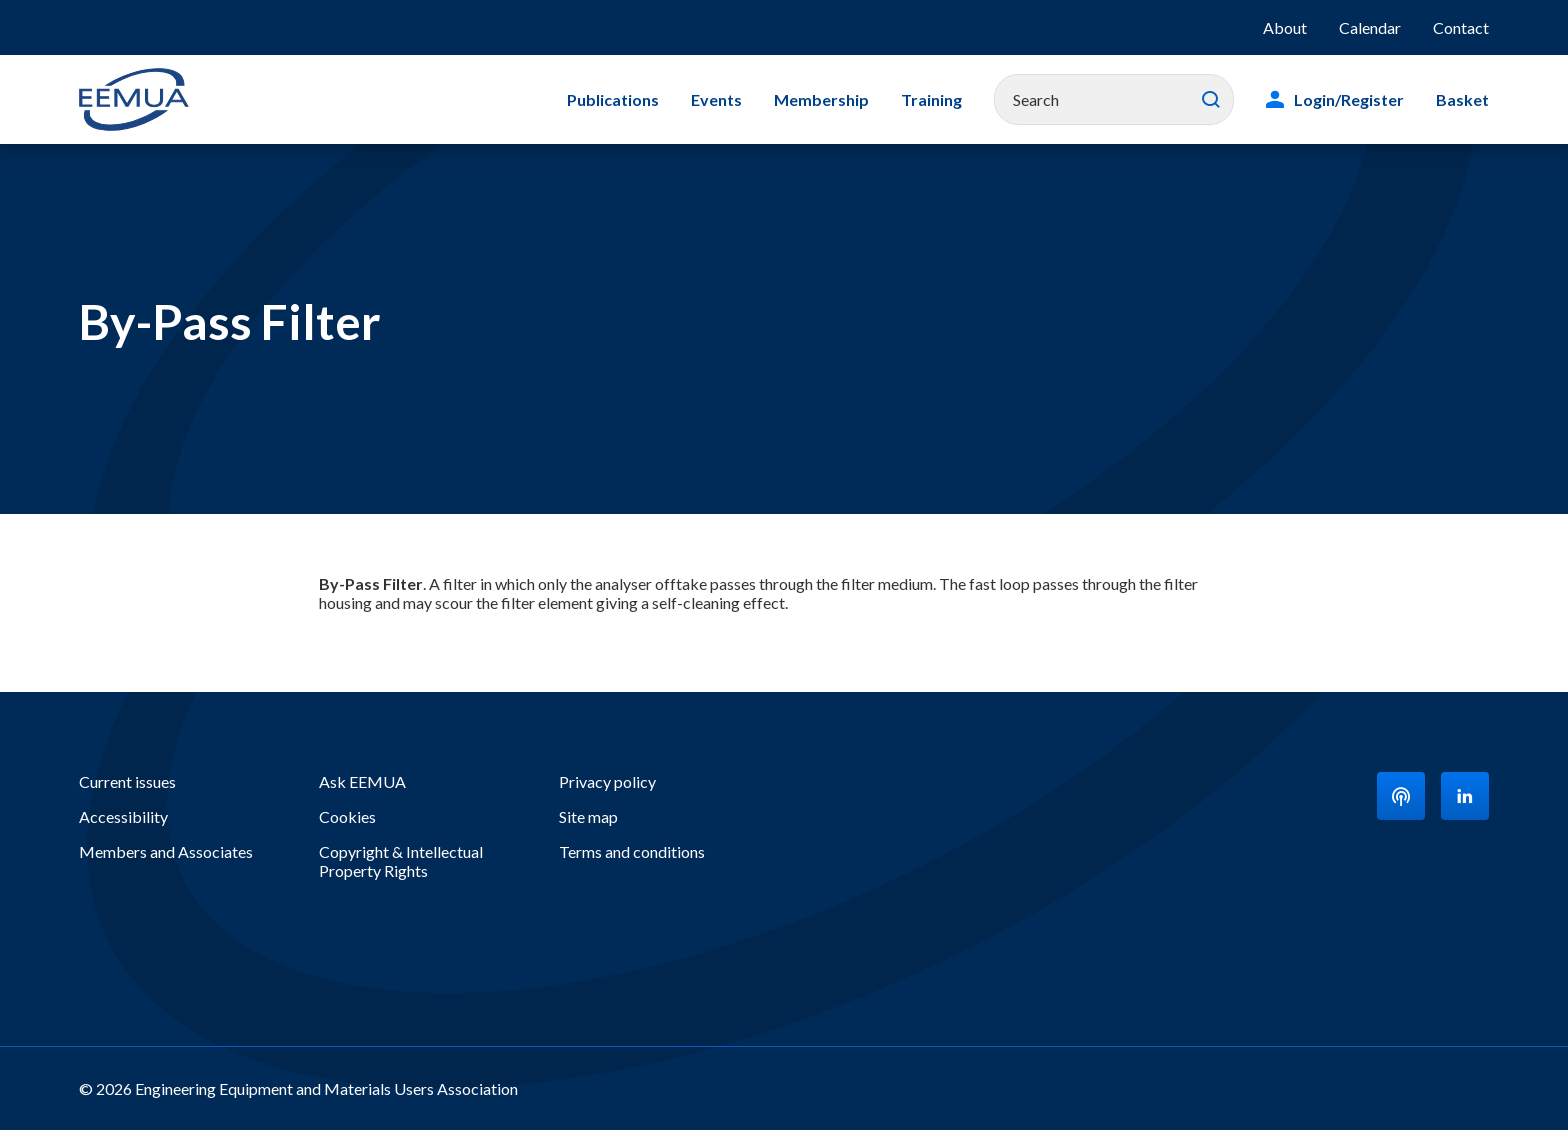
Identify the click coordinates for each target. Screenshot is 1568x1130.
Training (931, 99)
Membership (821, 99)
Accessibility (123, 816)
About (1285, 27)
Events (716, 99)
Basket (1462, 99)
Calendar (1370, 27)
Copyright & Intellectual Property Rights (401, 861)
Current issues (127, 781)
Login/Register (1349, 99)
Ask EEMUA (362, 781)
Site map (588, 816)
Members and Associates (166, 851)
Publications (613, 99)
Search (1211, 100)
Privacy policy (607, 781)
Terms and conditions (632, 851)
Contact (1461, 27)
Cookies (347, 816)
